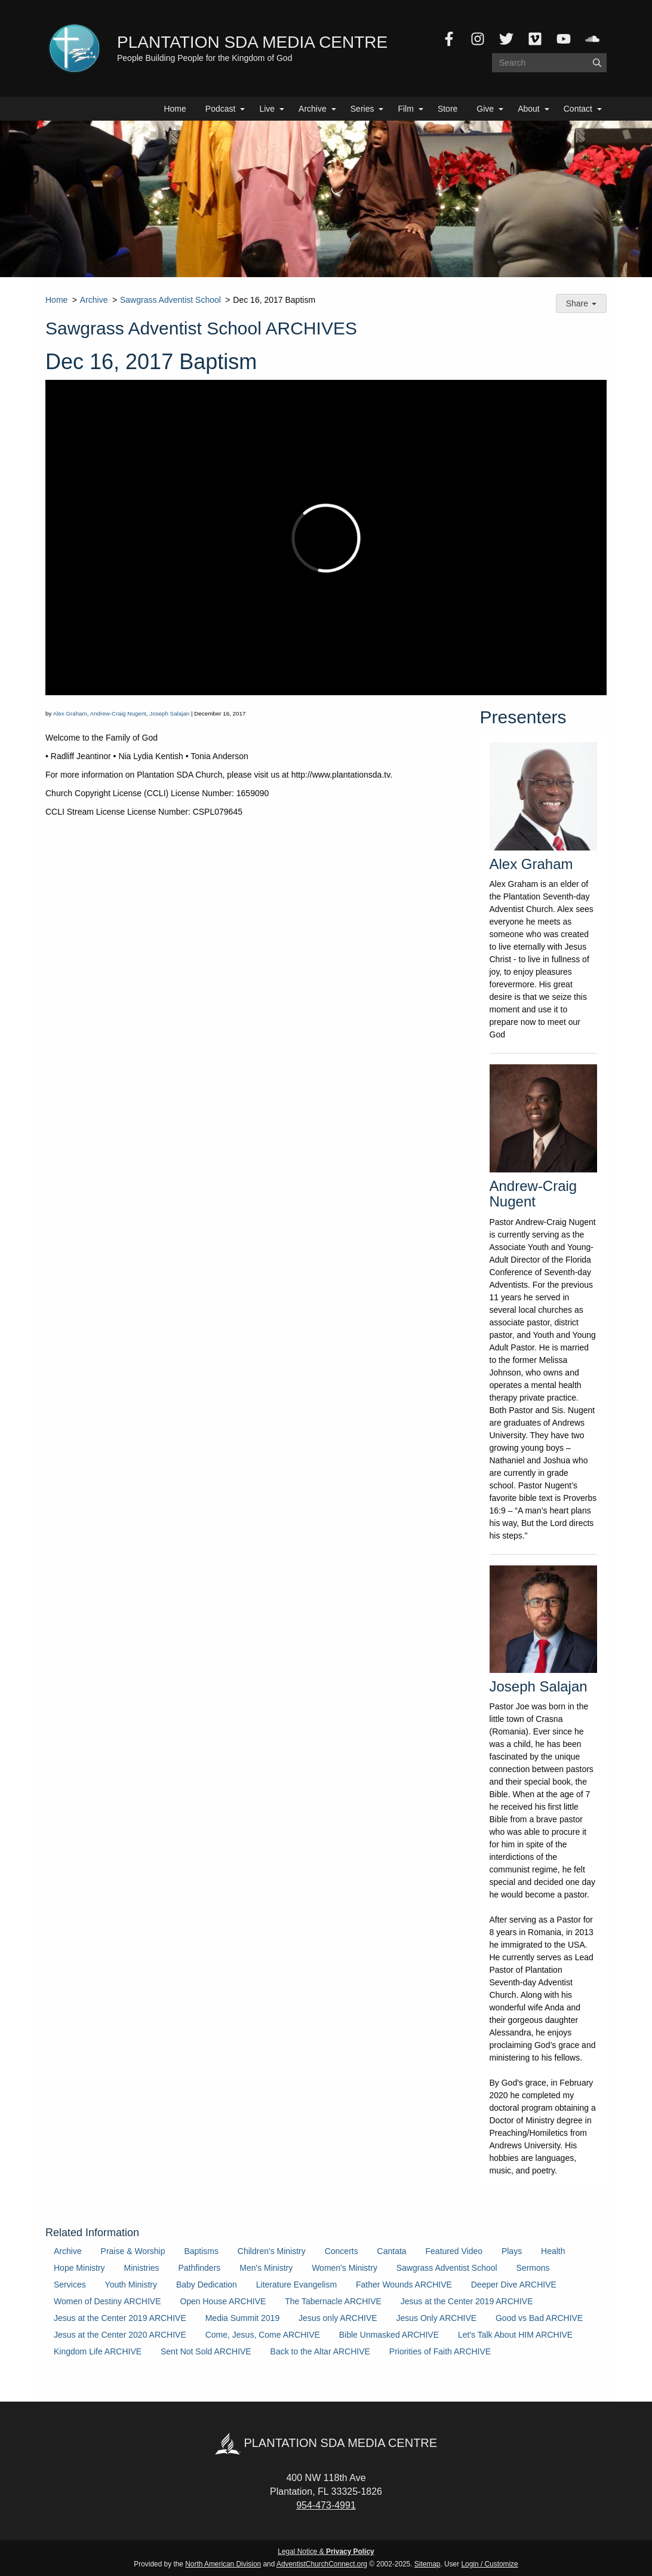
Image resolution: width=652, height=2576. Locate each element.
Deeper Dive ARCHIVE (513, 2284)
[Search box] (549, 62)
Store (447, 108)
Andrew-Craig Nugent (118, 713)
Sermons (533, 2268)
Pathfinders (200, 2268)
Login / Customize (490, 2564)
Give (485, 108)
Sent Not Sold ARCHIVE (206, 2351)
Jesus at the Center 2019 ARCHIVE (467, 2301)
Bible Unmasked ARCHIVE (389, 2334)
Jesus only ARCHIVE (338, 2318)
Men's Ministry (266, 2268)
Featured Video (454, 2251)
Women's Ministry (344, 2268)
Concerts (341, 2251)
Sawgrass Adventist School (170, 300)
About (529, 108)
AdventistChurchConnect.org (321, 2564)
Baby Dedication (206, 2284)
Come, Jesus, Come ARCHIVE (262, 2334)
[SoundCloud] (592, 38)
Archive (313, 108)
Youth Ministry (131, 2284)
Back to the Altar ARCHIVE (320, 2351)
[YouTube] (563, 38)
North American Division (223, 2564)
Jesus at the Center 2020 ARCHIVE (120, 2334)
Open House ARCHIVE (223, 2301)
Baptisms (201, 2251)
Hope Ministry (79, 2268)
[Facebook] (449, 38)
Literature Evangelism (296, 2284)
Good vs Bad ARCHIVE (539, 2318)
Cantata (392, 2251)
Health (553, 2251)
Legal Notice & (326, 2551)
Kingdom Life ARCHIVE (98, 2351)
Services (70, 2284)
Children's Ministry (272, 2251)
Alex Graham (70, 713)
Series (362, 108)
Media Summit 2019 (242, 2318)
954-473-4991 (326, 2505)
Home (175, 108)
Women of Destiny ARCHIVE (107, 2301)
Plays (512, 2251)
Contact (578, 108)
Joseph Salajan (169, 713)
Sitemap (427, 2564)
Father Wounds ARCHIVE (404, 2284)
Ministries (141, 2268)
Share (581, 303)
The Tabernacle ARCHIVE (333, 2301)
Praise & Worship (133, 2251)
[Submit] (597, 62)
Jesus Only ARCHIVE (436, 2318)
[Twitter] (506, 38)
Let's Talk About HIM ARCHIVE (515, 2334)
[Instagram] (477, 38)
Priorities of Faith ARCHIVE (440, 2351)
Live (267, 108)
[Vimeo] (535, 38)
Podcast (220, 108)
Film (405, 108)
